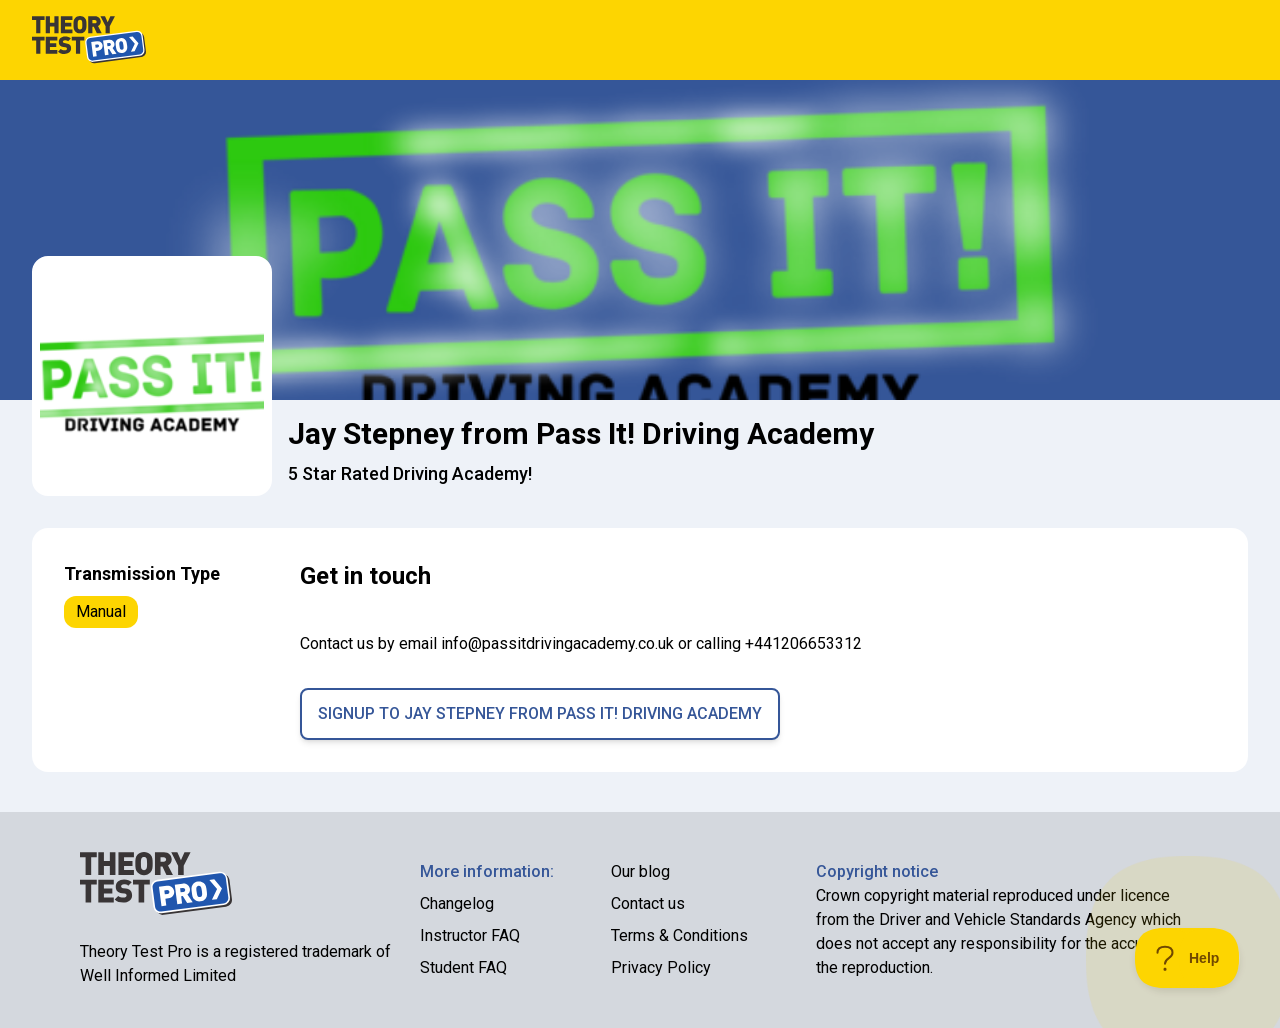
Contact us (648, 903)
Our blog (640, 871)
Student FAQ (463, 967)
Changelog (457, 903)
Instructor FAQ (470, 935)
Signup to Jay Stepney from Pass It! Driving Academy (540, 713)
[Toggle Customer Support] (1187, 958)
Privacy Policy (661, 967)
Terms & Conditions (679, 935)
